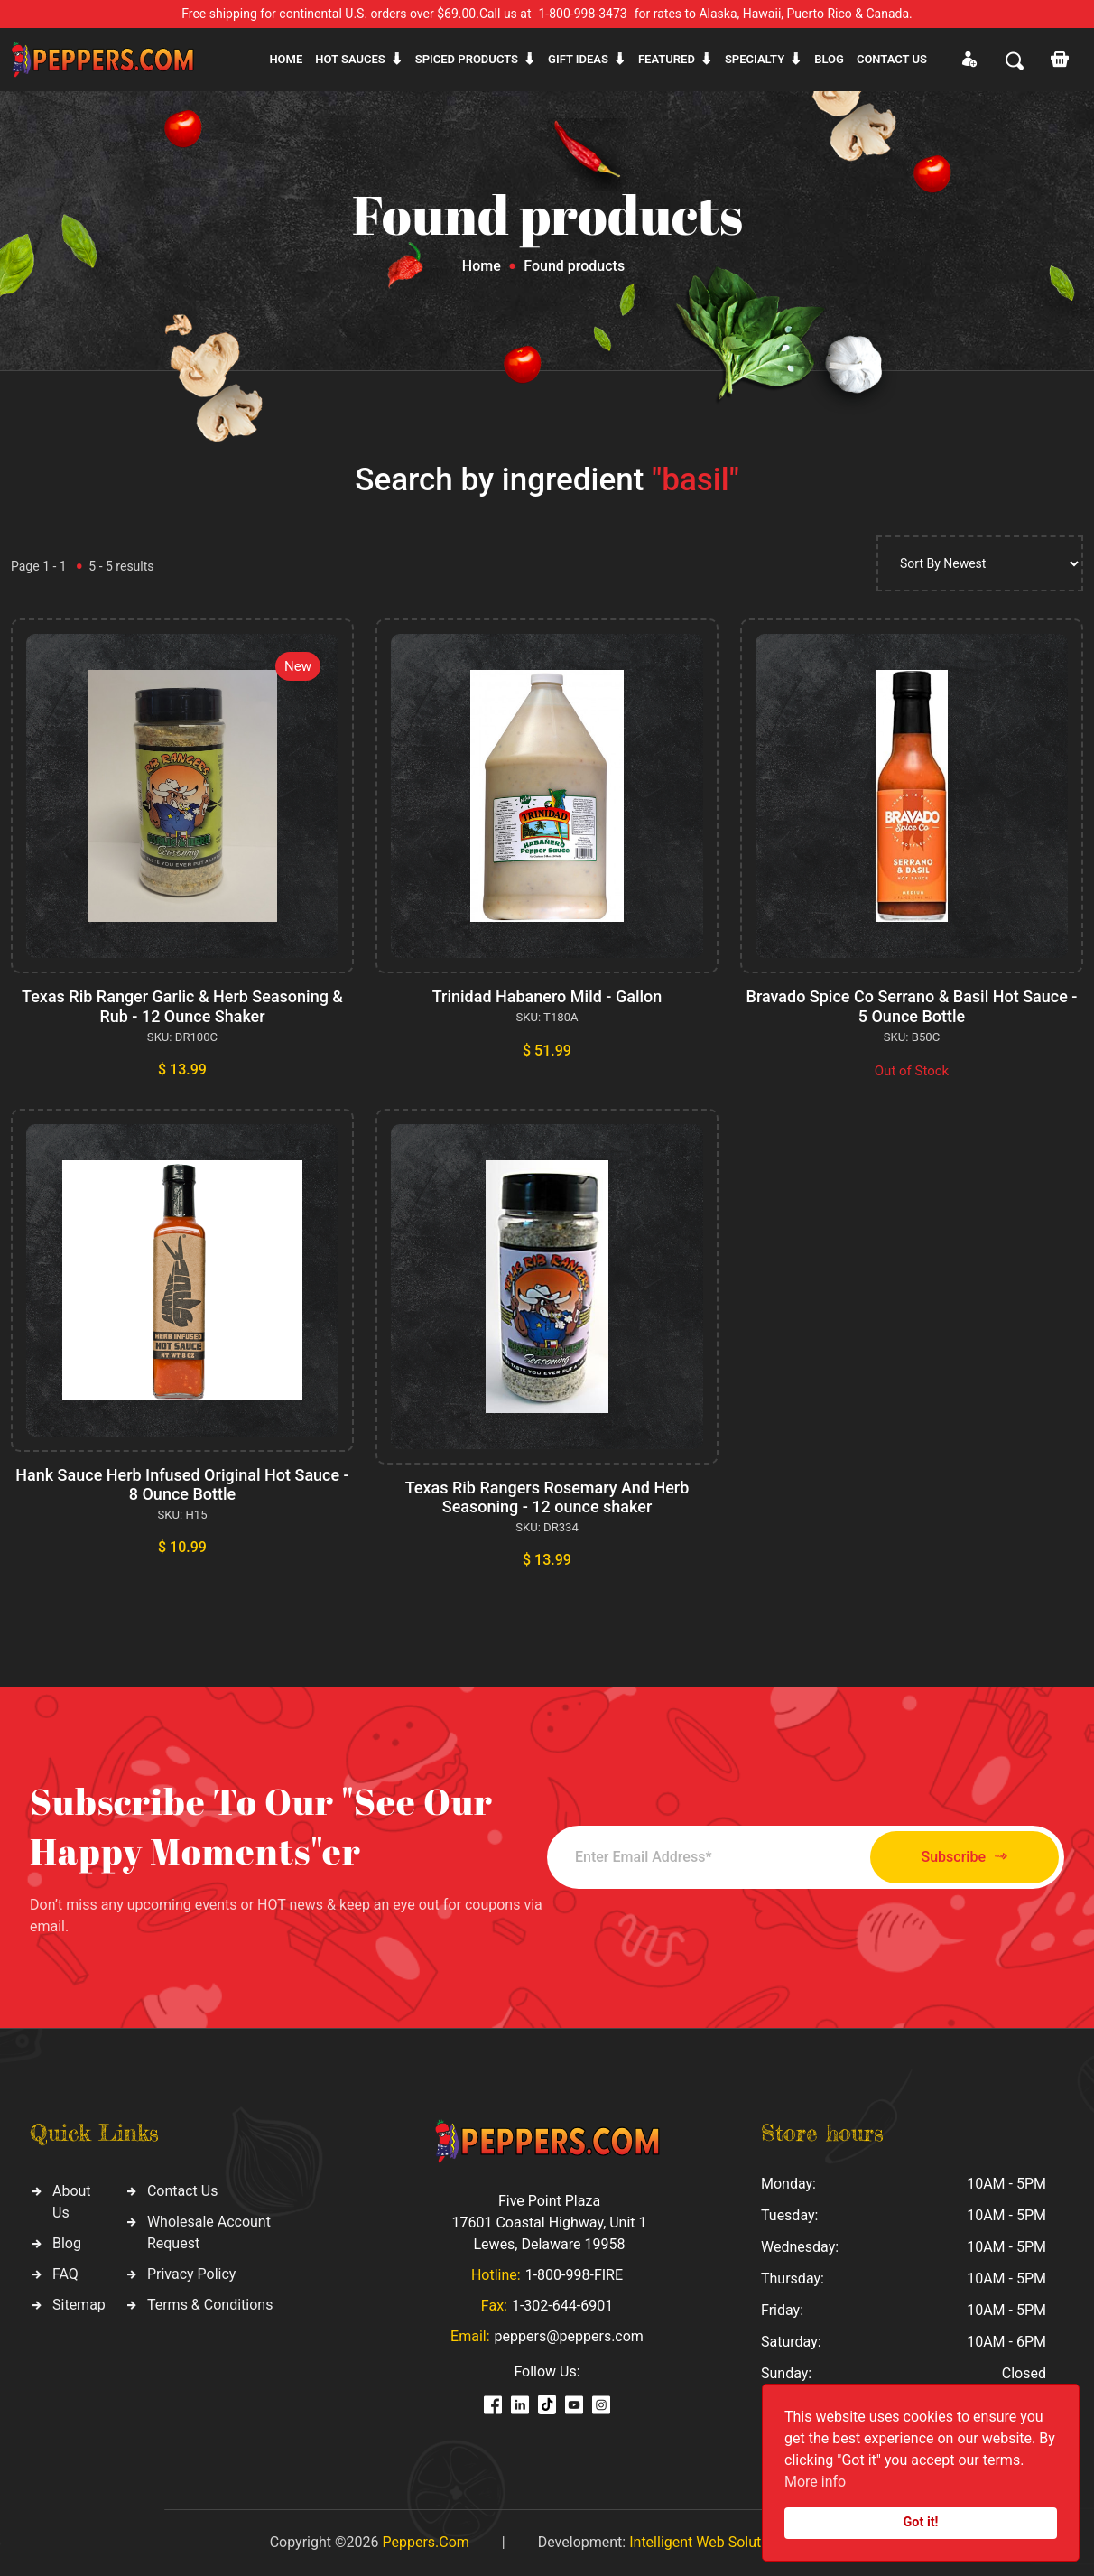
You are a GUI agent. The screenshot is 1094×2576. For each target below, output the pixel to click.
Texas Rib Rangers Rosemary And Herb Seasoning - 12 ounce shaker (547, 1497)
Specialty (754, 59)
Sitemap (79, 2304)
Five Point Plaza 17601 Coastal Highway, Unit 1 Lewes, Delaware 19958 (548, 2222)
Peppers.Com (425, 2542)
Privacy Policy (191, 2274)
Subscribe (964, 1856)
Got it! (921, 2522)
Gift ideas (578, 59)
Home (285, 59)
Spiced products (466, 59)
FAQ (65, 2274)
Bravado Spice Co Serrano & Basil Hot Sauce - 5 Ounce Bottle (912, 1006)
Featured (666, 59)
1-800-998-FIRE (574, 2274)
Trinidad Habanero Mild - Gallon (547, 996)
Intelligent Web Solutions (708, 2542)
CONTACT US (892, 59)
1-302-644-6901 (562, 2305)
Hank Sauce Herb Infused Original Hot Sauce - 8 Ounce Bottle (181, 1484)
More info (815, 2481)
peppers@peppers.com (569, 2336)
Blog (829, 59)
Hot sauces (350, 59)
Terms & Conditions (210, 2304)
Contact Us (182, 2190)
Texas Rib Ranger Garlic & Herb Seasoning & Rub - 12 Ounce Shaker (182, 1006)
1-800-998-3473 (583, 13)
